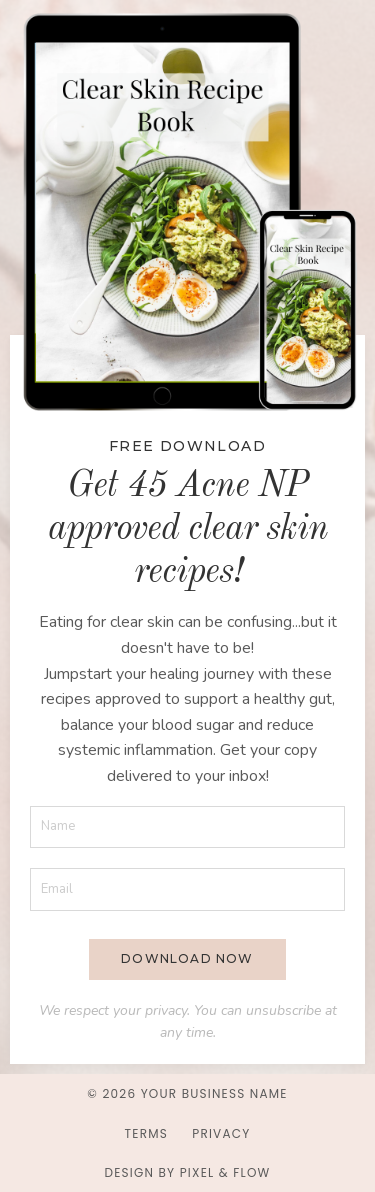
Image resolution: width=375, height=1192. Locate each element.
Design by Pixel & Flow (188, 1172)
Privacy (221, 1133)
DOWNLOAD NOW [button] (187, 958)
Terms (146, 1133)
